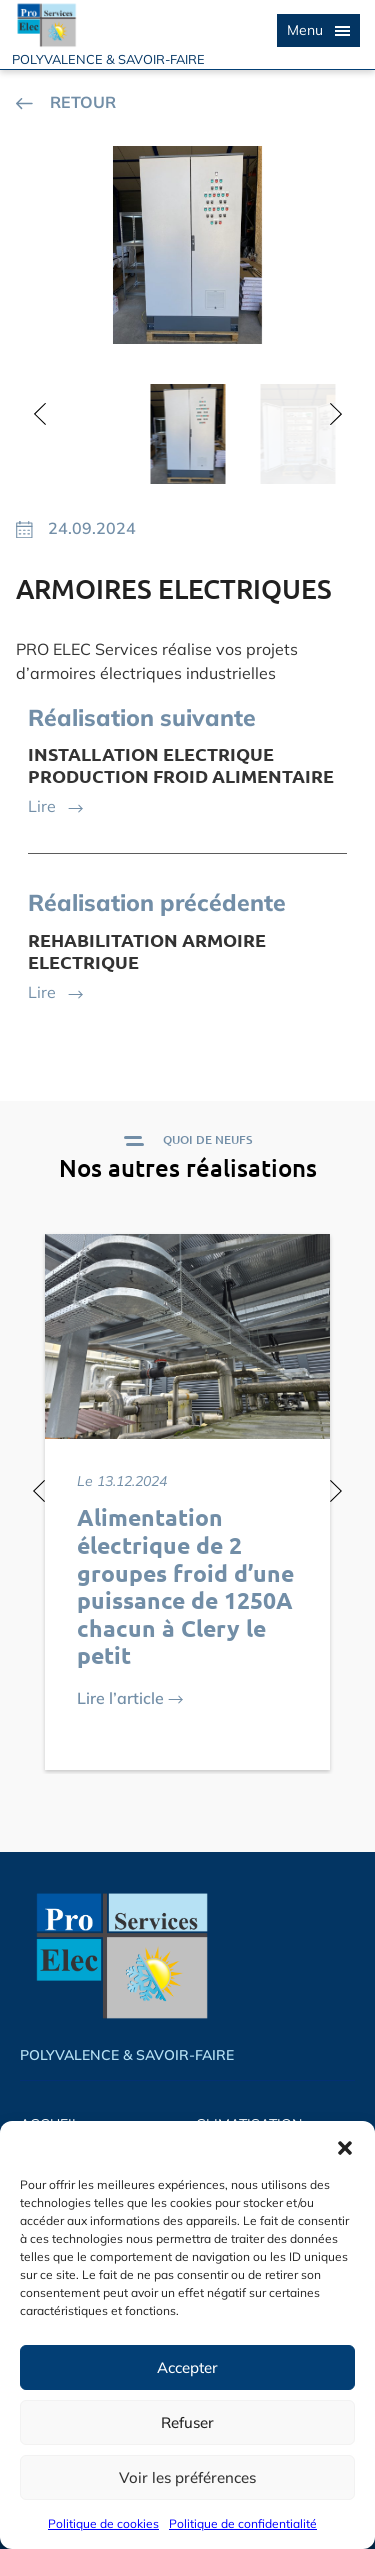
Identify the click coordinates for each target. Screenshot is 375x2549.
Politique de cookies (103, 2523)
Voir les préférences (187, 2477)
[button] (345, 2146)
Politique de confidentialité (243, 2523)
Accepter (187, 2367)
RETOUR (66, 102)
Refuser (187, 2422)
